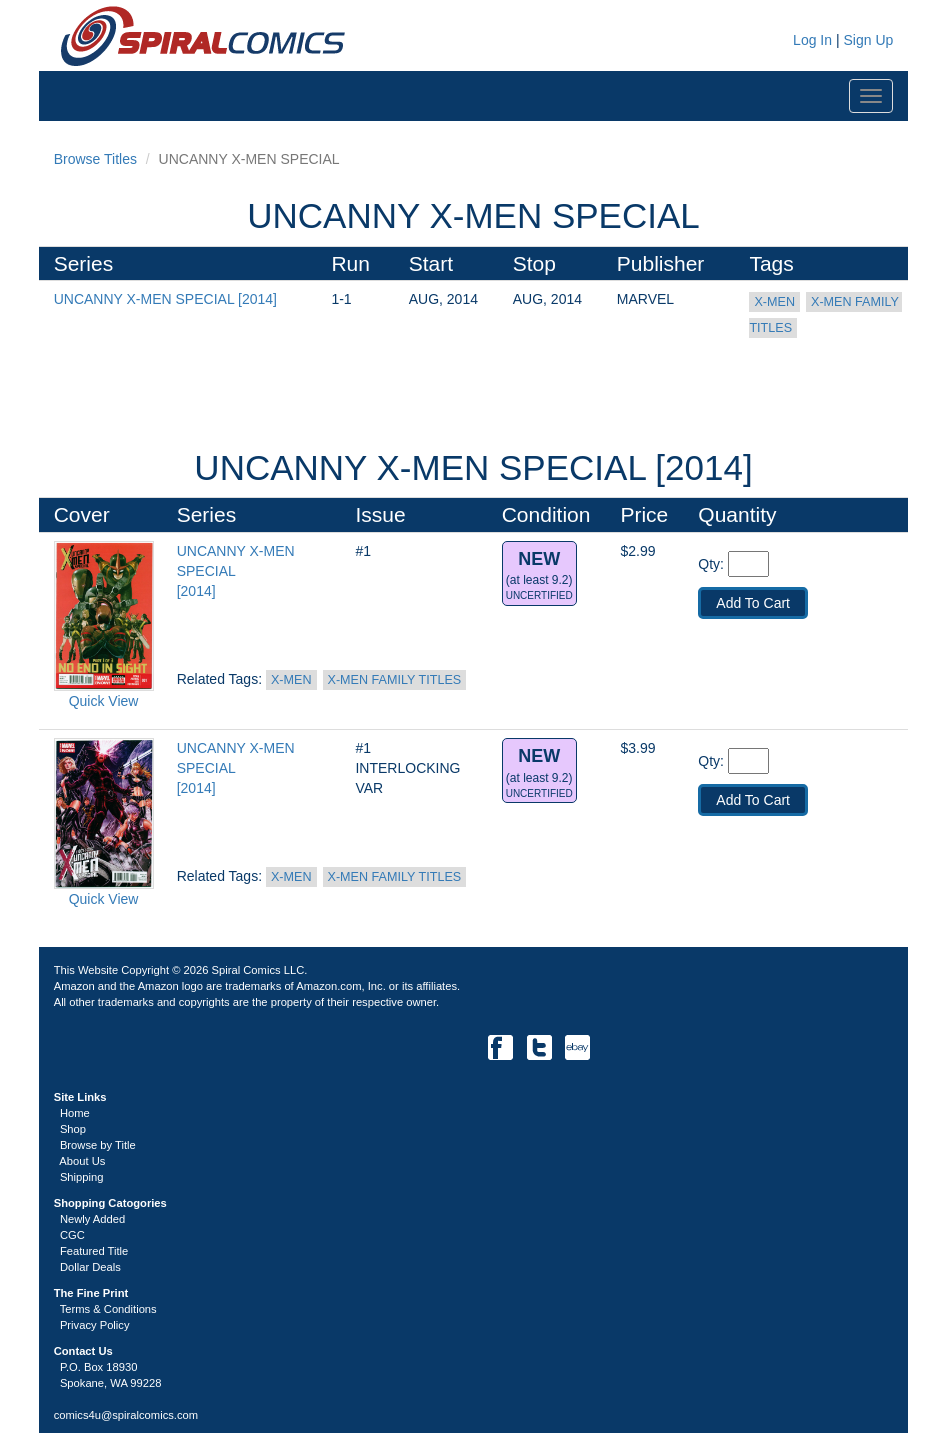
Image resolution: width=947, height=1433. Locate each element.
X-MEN (774, 302)
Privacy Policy (95, 1325)
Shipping (82, 1177)
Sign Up (868, 40)
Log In (810, 40)
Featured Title (94, 1251)
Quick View (104, 701)
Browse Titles (95, 159)
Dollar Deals (90, 1267)
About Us (82, 1161)
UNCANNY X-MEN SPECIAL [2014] (165, 299)
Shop (73, 1129)
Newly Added (92, 1219)
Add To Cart (753, 603)
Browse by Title (98, 1145)
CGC (72, 1235)
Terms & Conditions (108, 1309)
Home (75, 1113)
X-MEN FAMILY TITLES (395, 680)
